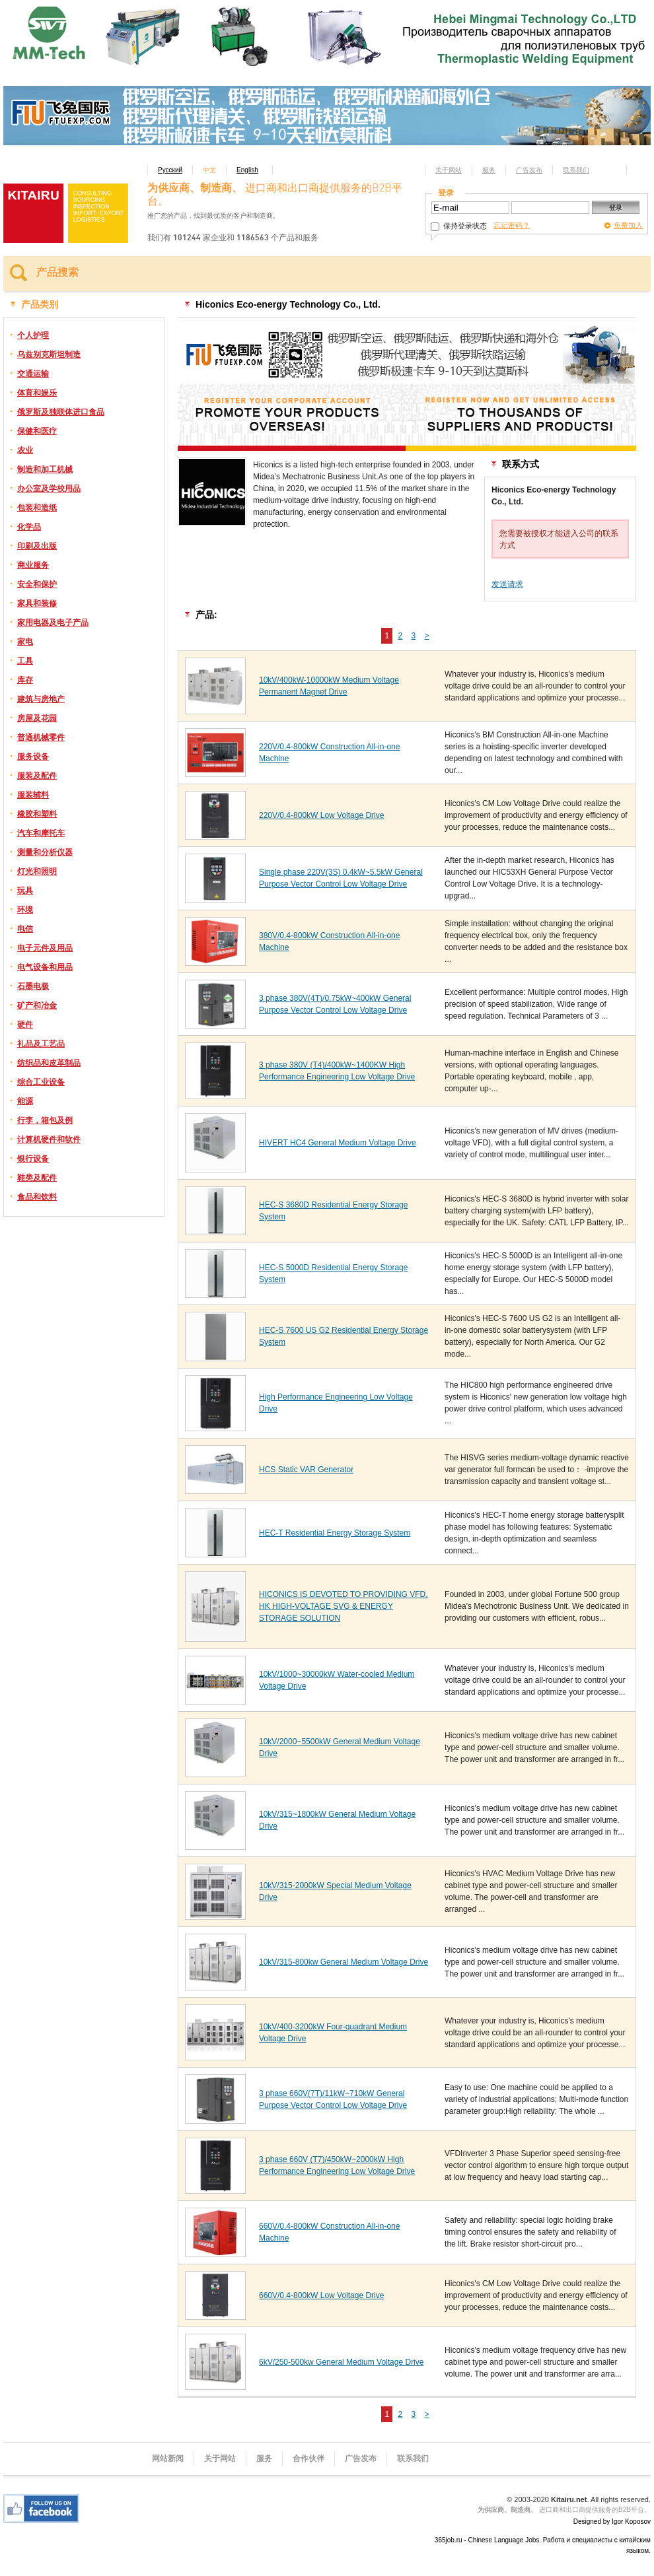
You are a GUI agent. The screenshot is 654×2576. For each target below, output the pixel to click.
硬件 (25, 1024)
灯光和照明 (37, 871)
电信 (25, 928)
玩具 (25, 890)
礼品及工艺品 (41, 1043)
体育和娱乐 (37, 392)
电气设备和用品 (45, 967)
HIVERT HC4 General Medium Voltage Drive (337, 1142)
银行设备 (33, 1158)
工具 (25, 660)
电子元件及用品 (45, 948)
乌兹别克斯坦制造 (49, 354)
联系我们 (576, 170)
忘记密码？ (511, 225)
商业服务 (33, 565)
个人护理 (33, 335)
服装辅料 (33, 794)
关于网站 (448, 170)
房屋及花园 (37, 718)
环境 (25, 909)
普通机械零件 (41, 737)
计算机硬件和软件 (49, 1139)
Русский (170, 170)
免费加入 (628, 225)
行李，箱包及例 (45, 1120)
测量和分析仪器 (45, 852)
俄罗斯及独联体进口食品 (60, 412)
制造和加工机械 (45, 469)
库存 (25, 680)
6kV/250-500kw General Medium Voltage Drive (341, 2362)
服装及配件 (37, 775)
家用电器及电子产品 (53, 622)
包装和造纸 (37, 507)
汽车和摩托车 (41, 833)
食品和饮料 (37, 1197)
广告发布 (529, 170)
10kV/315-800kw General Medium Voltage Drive (343, 1962)
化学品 (29, 526)
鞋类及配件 (37, 1177)
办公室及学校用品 (49, 488)
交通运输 (33, 373)
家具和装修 (37, 603)
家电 (25, 641)
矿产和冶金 (37, 1005)
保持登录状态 (459, 226)
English (247, 170)
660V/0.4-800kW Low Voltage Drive (321, 2295)
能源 (25, 1101)
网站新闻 (168, 2458)
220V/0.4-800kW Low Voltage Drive (321, 815)
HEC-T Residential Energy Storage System (334, 1533)
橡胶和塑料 (37, 814)
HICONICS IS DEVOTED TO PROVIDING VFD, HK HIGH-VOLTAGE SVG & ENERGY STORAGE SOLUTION (343, 1606)
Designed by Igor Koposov (612, 2521)
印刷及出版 (37, 546)
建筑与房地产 (41, 699)
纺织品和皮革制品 (49, 1063)
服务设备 (33, 756)
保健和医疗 (37, 431)
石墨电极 (33, 986)
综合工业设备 (41, 1082)
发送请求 (507, 584)
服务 (488, 170)
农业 (25, 450)
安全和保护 (37, 584)
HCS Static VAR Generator (306, 1469)
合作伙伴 (308, 2458)
